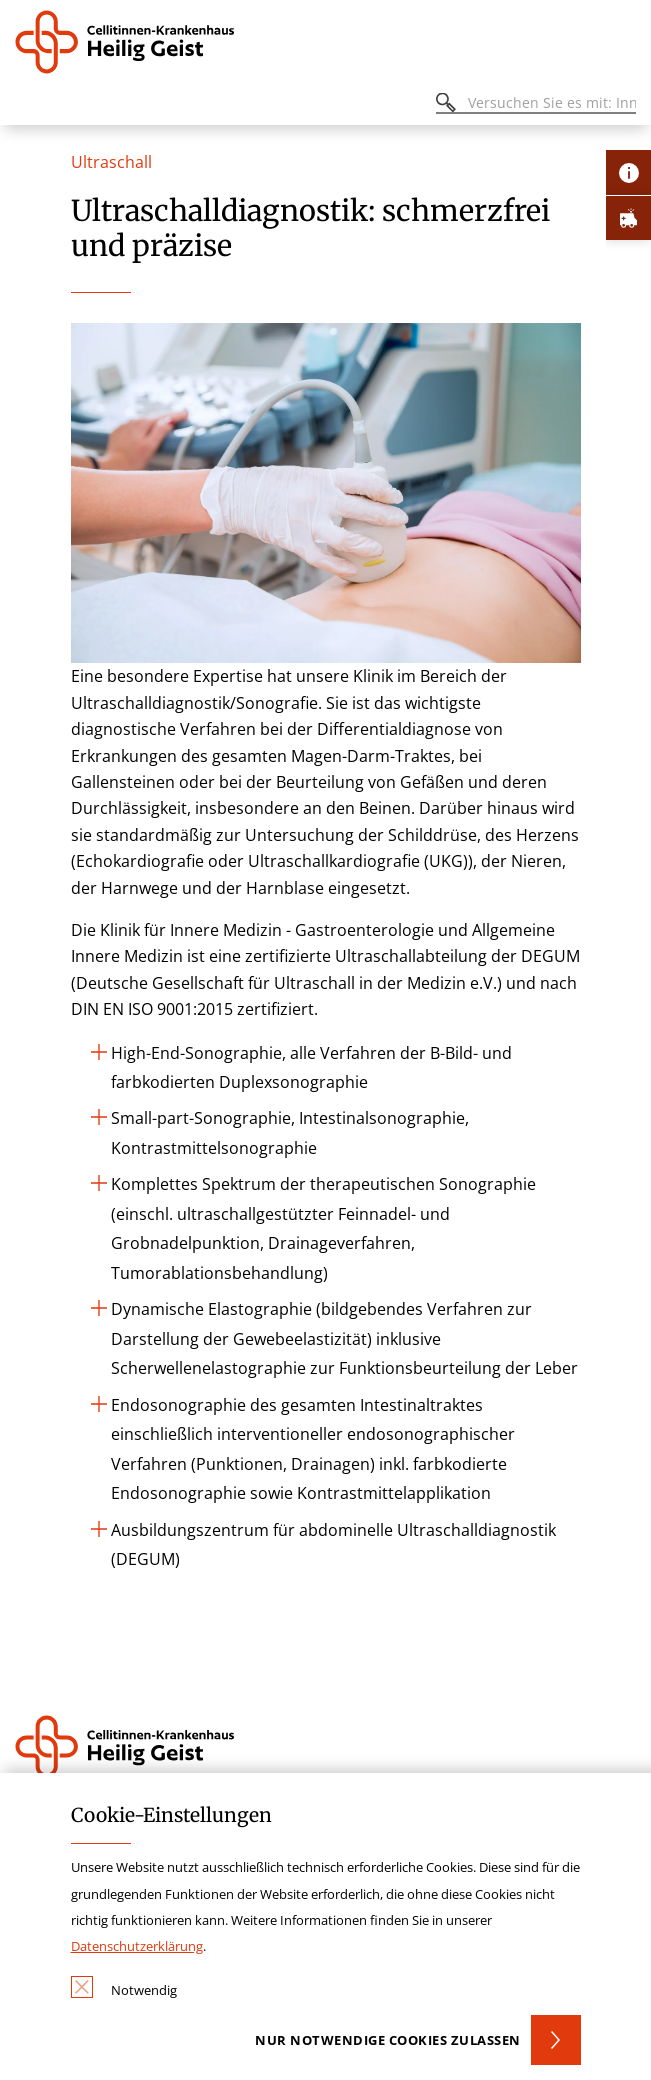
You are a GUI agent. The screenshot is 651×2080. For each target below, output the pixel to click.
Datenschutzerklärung (137, 1946)
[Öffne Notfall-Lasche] (628, 217)
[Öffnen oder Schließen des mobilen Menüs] (26, 105)
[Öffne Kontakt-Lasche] (628, 172)
